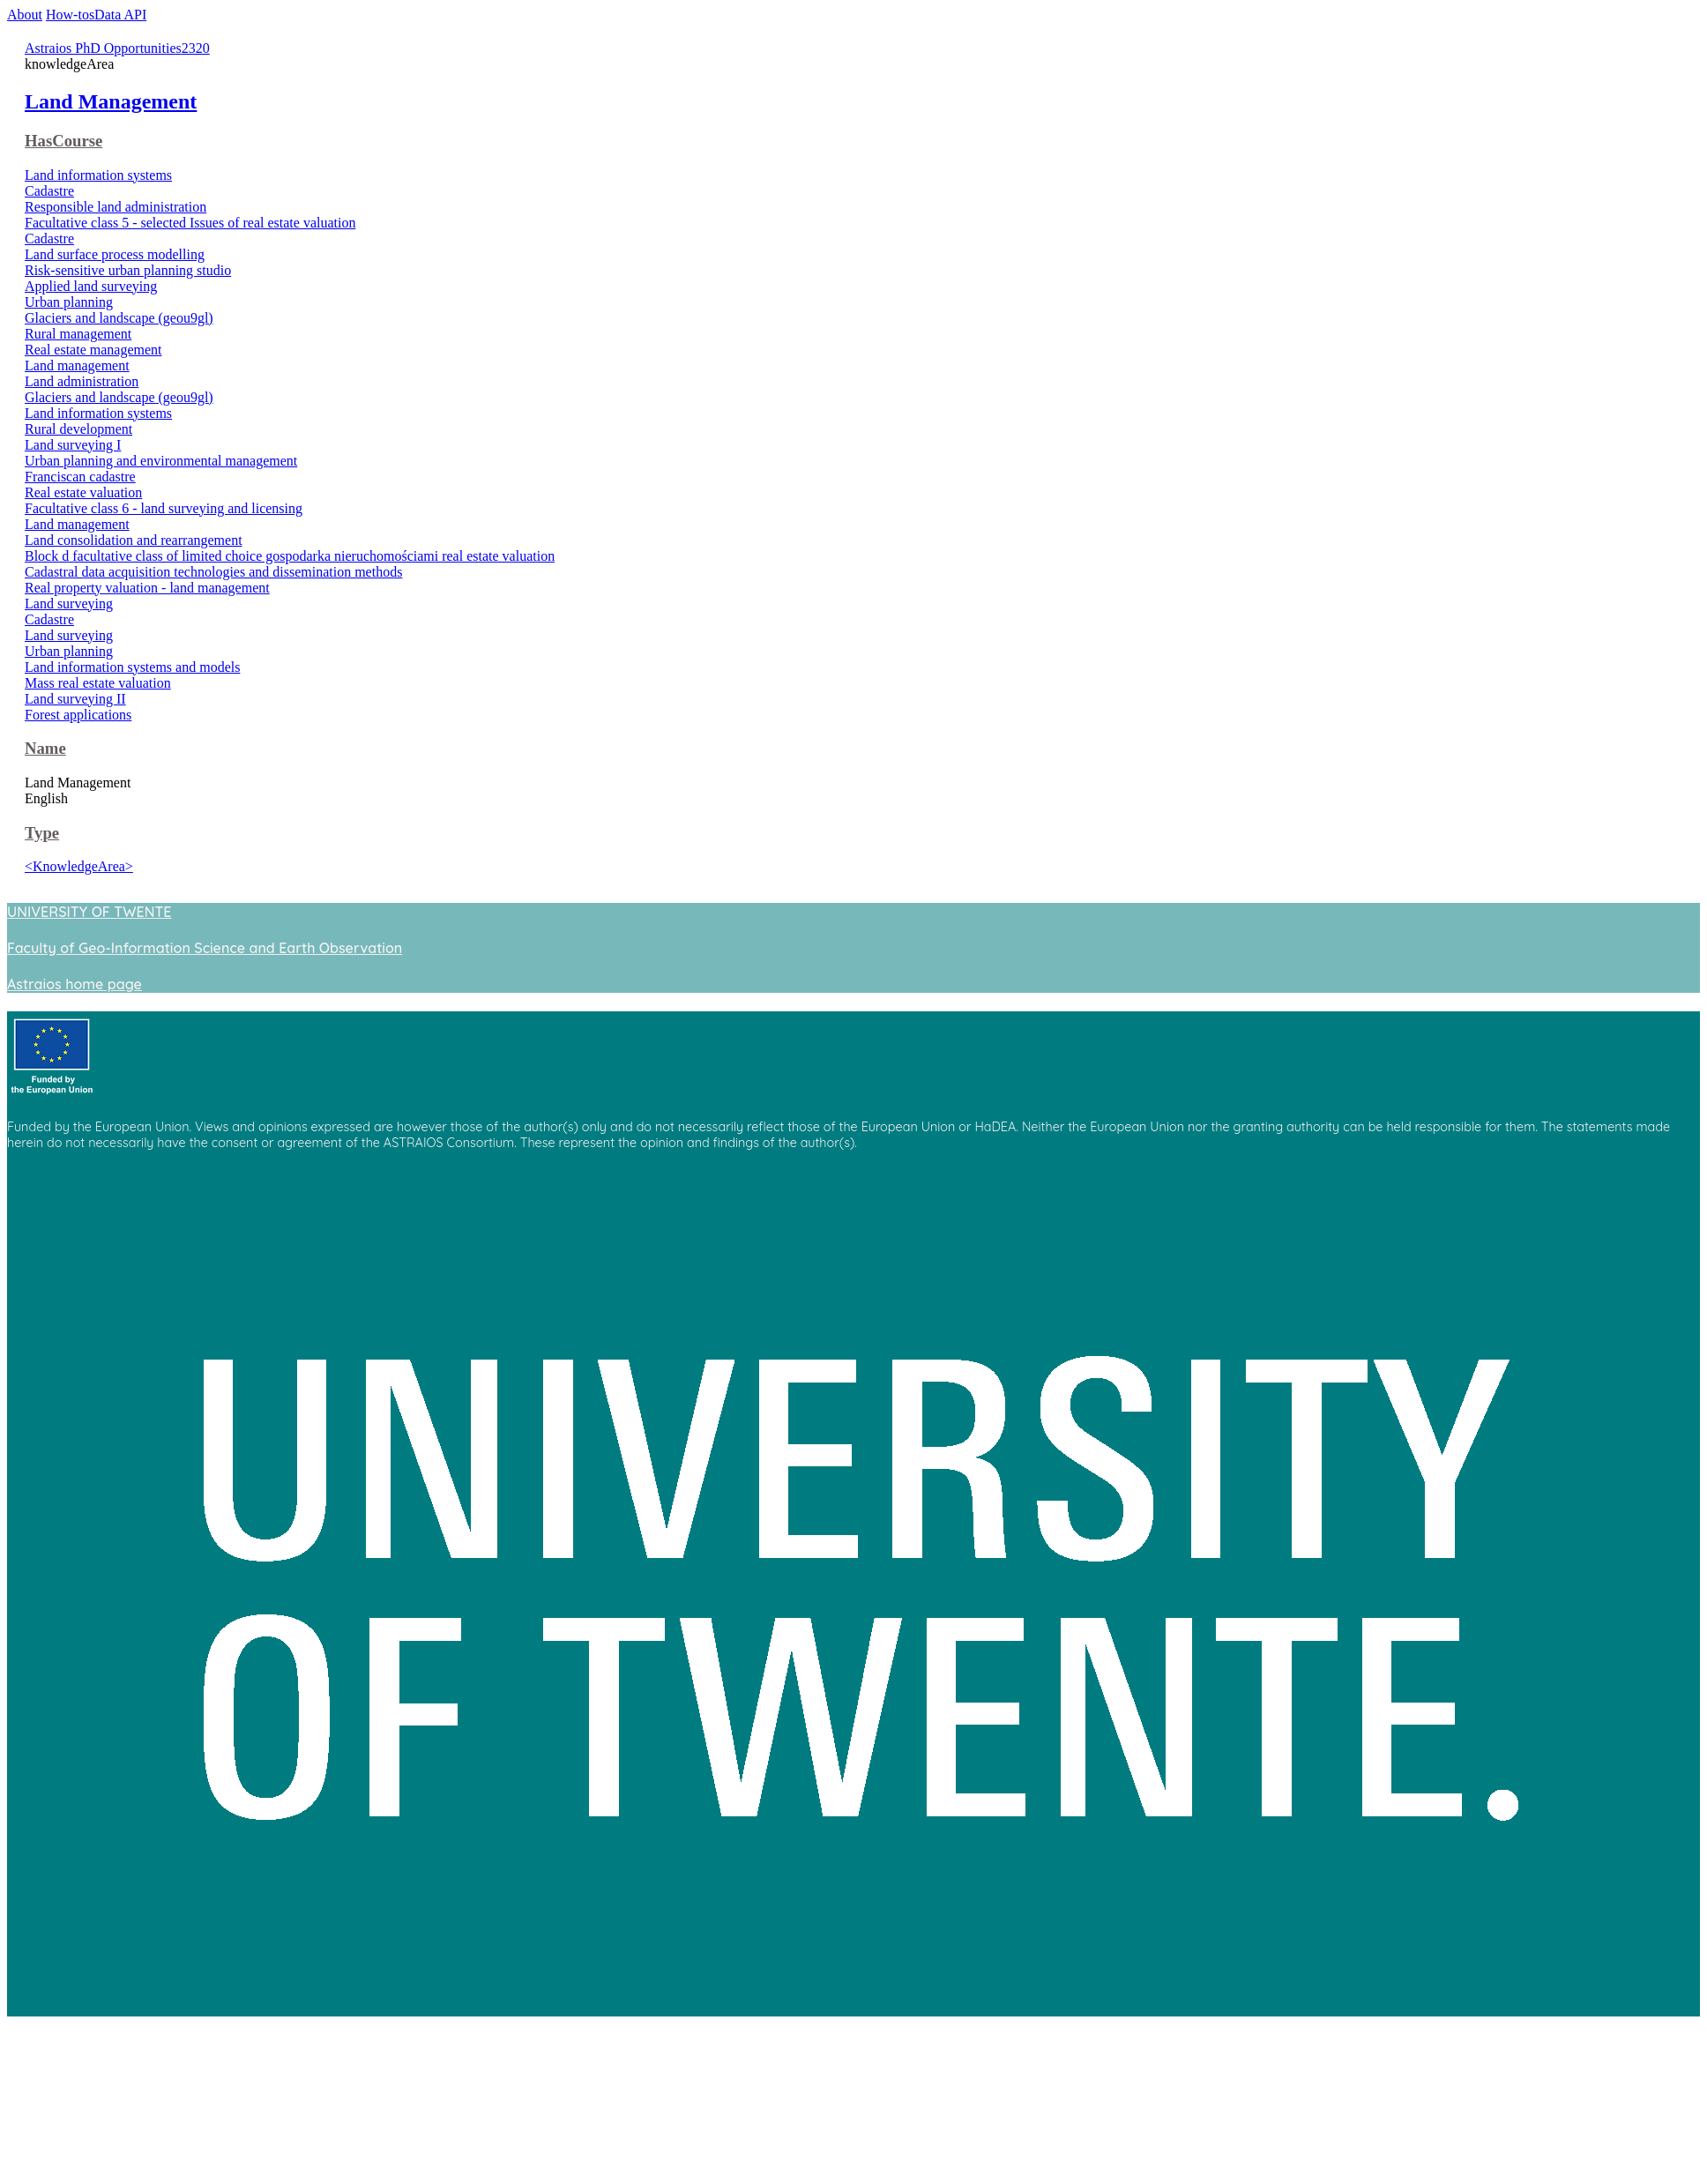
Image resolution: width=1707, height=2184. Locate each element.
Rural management (78, 333)
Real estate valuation (83, 492)
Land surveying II (75, 698)
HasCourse (63, 140)
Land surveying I (73, 444)
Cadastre (49, 190)
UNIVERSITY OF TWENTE (89, 912)
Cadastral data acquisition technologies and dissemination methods (213, 571)
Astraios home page (74, 984)
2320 (196, 48)
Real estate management (93, 349)
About (24, 14)
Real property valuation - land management (147, 587)
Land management (77, 365)
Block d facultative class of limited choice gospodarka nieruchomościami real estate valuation (290, 555)
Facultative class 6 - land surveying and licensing (163, 508)
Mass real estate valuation (98, 682)
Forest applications (78, 714)
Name (45, 748)
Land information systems (98, 175)
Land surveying (69, 603)
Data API (120, 14)
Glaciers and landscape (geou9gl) (119, 317)
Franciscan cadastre (80, 476)
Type (42, 833)
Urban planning (69, 301)
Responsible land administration (115, 206)
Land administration (81, 381)
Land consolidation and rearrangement (133, 540)
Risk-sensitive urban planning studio (128, 270)
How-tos (70, 14)
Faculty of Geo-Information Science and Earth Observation (204, 948)
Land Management (111, 101)
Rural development (78, 428)
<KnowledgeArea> (79, 866)
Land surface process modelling (115, 254)
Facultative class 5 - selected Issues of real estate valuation (190, 222)
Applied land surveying (91, 286)
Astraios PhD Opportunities (103, 48)
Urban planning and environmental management (161, 460)
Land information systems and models (132, 667)
